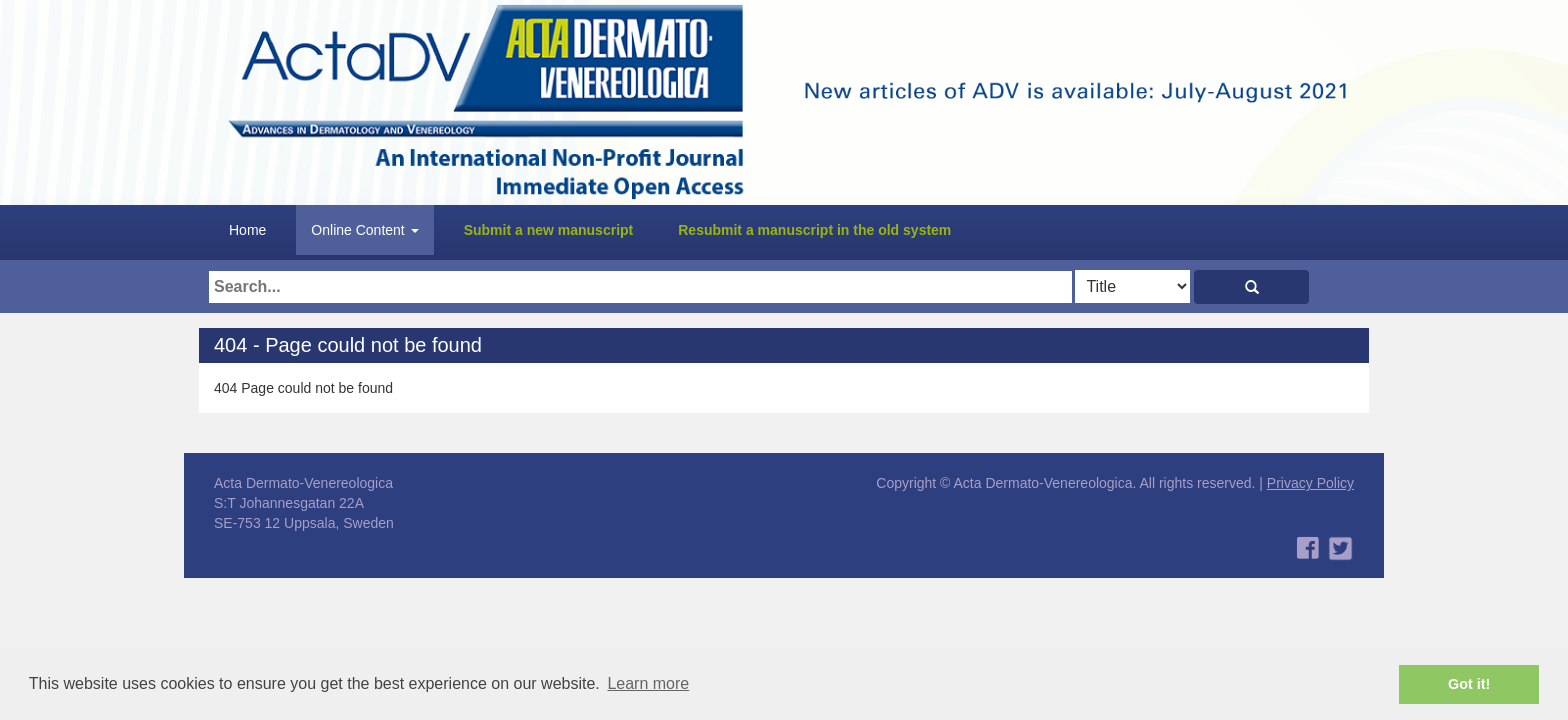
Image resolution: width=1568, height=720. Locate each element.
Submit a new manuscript (549, 230)
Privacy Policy (1310, 483)
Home (247, 230)
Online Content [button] (364, 230)
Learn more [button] (648, 683)
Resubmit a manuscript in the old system (814, 230)
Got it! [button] (1469, 684)
